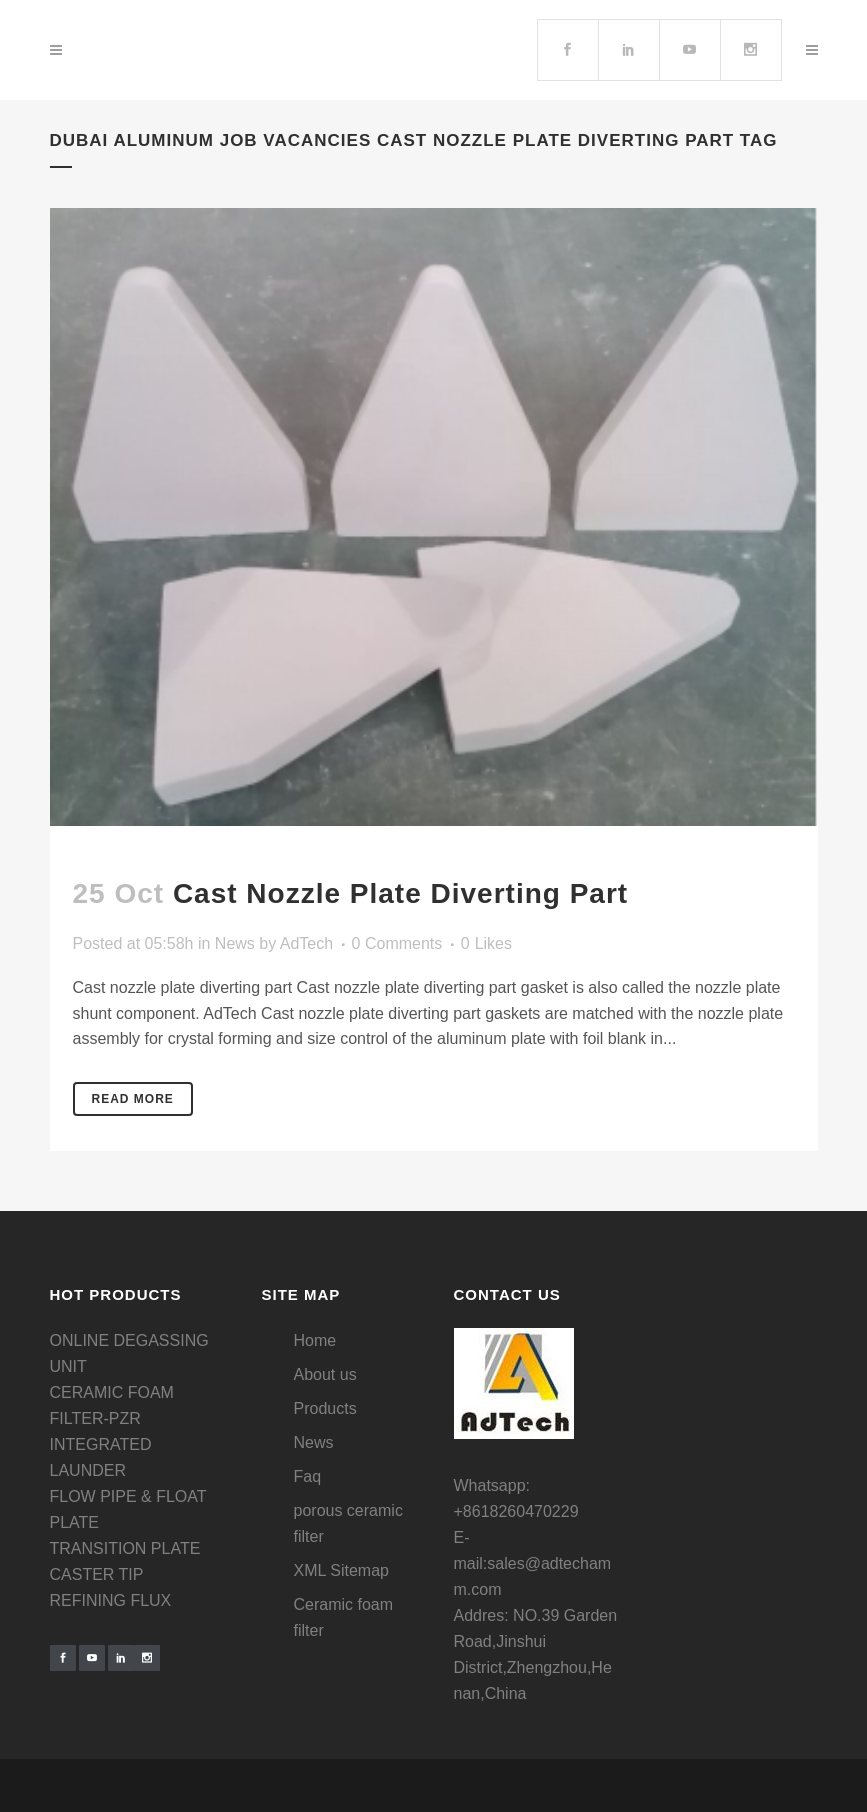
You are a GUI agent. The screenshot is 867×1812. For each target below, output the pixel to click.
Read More (133, 1099)
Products (325, 1408)
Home (315, 1340)
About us (325, 1374)
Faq (308, 1476)
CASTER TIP (97, 1574)
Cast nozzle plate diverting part (400, 893)
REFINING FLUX (111, 1600)
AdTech (306, 943)
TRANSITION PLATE (125, 1548)
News (235, 943)
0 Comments (397, 943)
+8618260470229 (516, 1511)
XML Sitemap (341, 1570)
